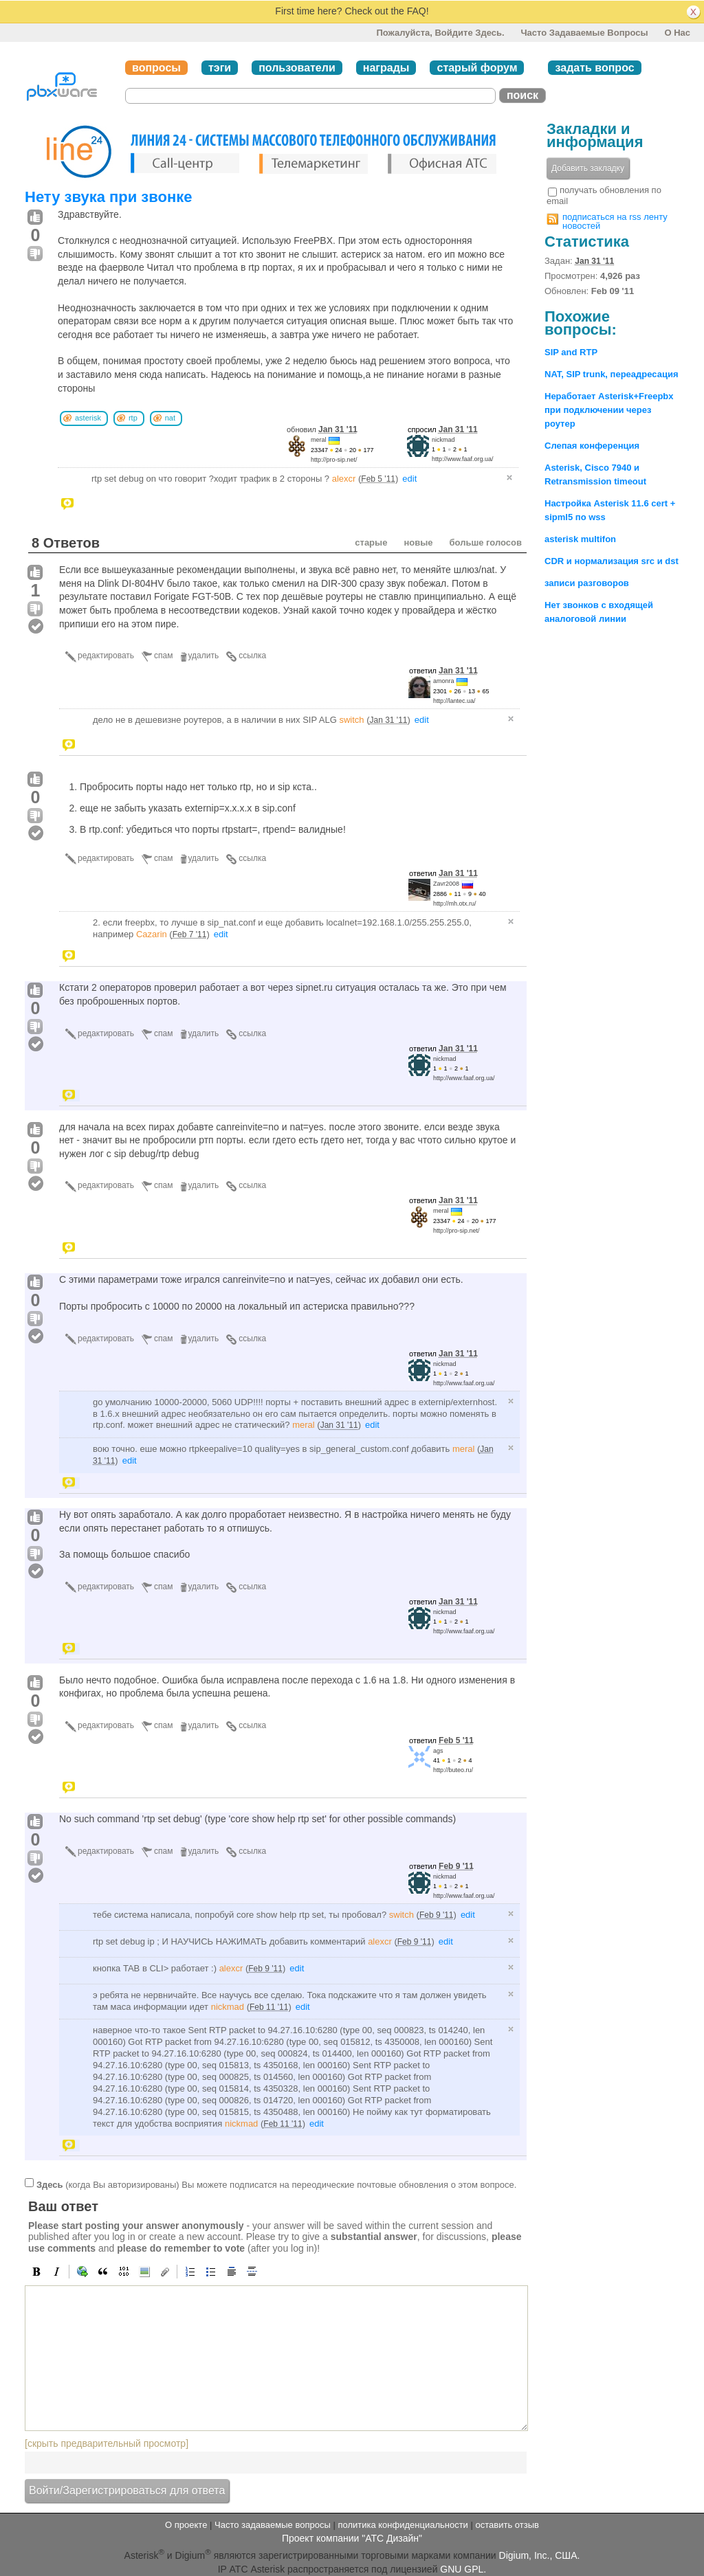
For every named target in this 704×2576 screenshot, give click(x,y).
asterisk (88, 418)
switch (351, 720)
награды (386, 68)
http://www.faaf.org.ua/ (463, 459)
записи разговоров (586, 583)
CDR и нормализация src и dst (611, 561)
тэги (219, 68)
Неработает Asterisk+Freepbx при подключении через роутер (609, 410)
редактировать (106, 655)
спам (163, 655)
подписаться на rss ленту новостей (615, 221)
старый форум (477, 68)
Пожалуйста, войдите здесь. (440, 32)
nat (170, 418)
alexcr (344, 478)
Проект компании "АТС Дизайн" (352, 2538)
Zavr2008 (446, 883)
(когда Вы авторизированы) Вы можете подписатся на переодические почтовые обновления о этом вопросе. (276, 2185)
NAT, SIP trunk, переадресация (611, 374)
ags (438, 1750)
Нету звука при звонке (108, 196)
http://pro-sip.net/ (334, 459)
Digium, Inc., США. (539, 2555)
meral (319, 439)
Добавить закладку (587, 168)
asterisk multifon (580, 539)
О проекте (186, 2525)
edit (409, 478)
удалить (203, 655)
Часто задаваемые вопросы (584, 32)
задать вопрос (594, 68)
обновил (322, 429)
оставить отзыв (507, 2525)
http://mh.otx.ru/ (454, 903)
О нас (677, 32)
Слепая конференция (591, 445)
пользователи (297, 68)
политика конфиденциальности (403, 2525)
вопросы (156, 68)
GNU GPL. (463, 2569)
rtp (133, 418)
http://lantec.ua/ (454, 700)
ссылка (252, 655)
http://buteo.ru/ (453, 1770)
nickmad (443, 439)
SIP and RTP (570, 352)
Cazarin (151, 934)
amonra (443, 680)
